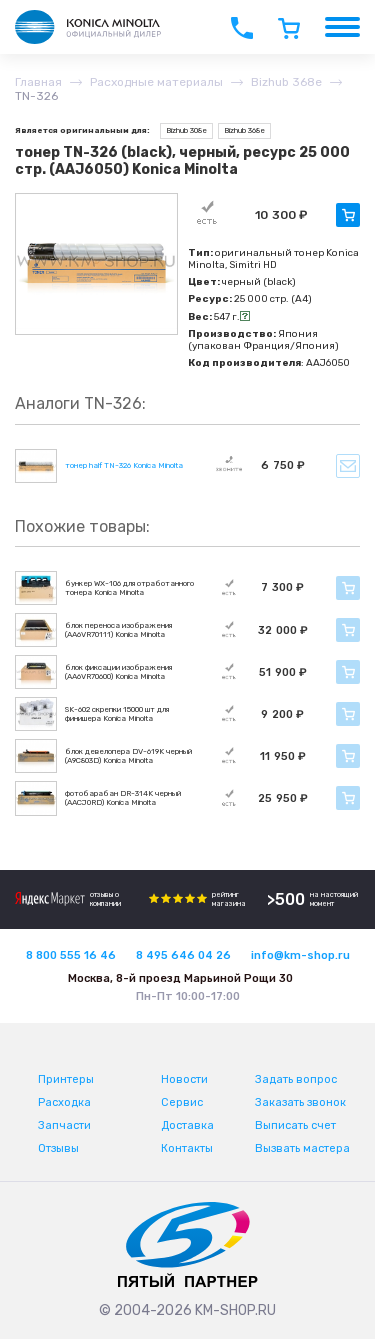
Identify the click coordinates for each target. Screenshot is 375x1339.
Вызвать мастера (302, 1148)
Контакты (187, 1148)
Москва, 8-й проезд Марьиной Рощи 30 (180, 978)
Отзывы (58, 1148)
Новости (184, 1079)
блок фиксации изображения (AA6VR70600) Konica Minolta (118, 672)
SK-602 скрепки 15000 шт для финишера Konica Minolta (117, 714)
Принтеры (66, 1079)
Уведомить (348, 466)
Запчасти (64, 1125)
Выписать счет (295, 1125)
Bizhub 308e (186, 130)
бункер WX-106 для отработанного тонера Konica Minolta (129, 588)
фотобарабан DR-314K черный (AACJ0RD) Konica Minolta (123, 798)
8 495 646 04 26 (183, 955)
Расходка (64, 1102)
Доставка (187, 1125)
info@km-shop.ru (300, 955)
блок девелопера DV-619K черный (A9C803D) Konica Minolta (128, 756)
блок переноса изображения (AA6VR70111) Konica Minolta (118, 630)
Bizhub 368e (244, 130)
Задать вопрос (296, 1079)
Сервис (182, 1102)
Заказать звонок (300, 1102)
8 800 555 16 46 (71, 955)
